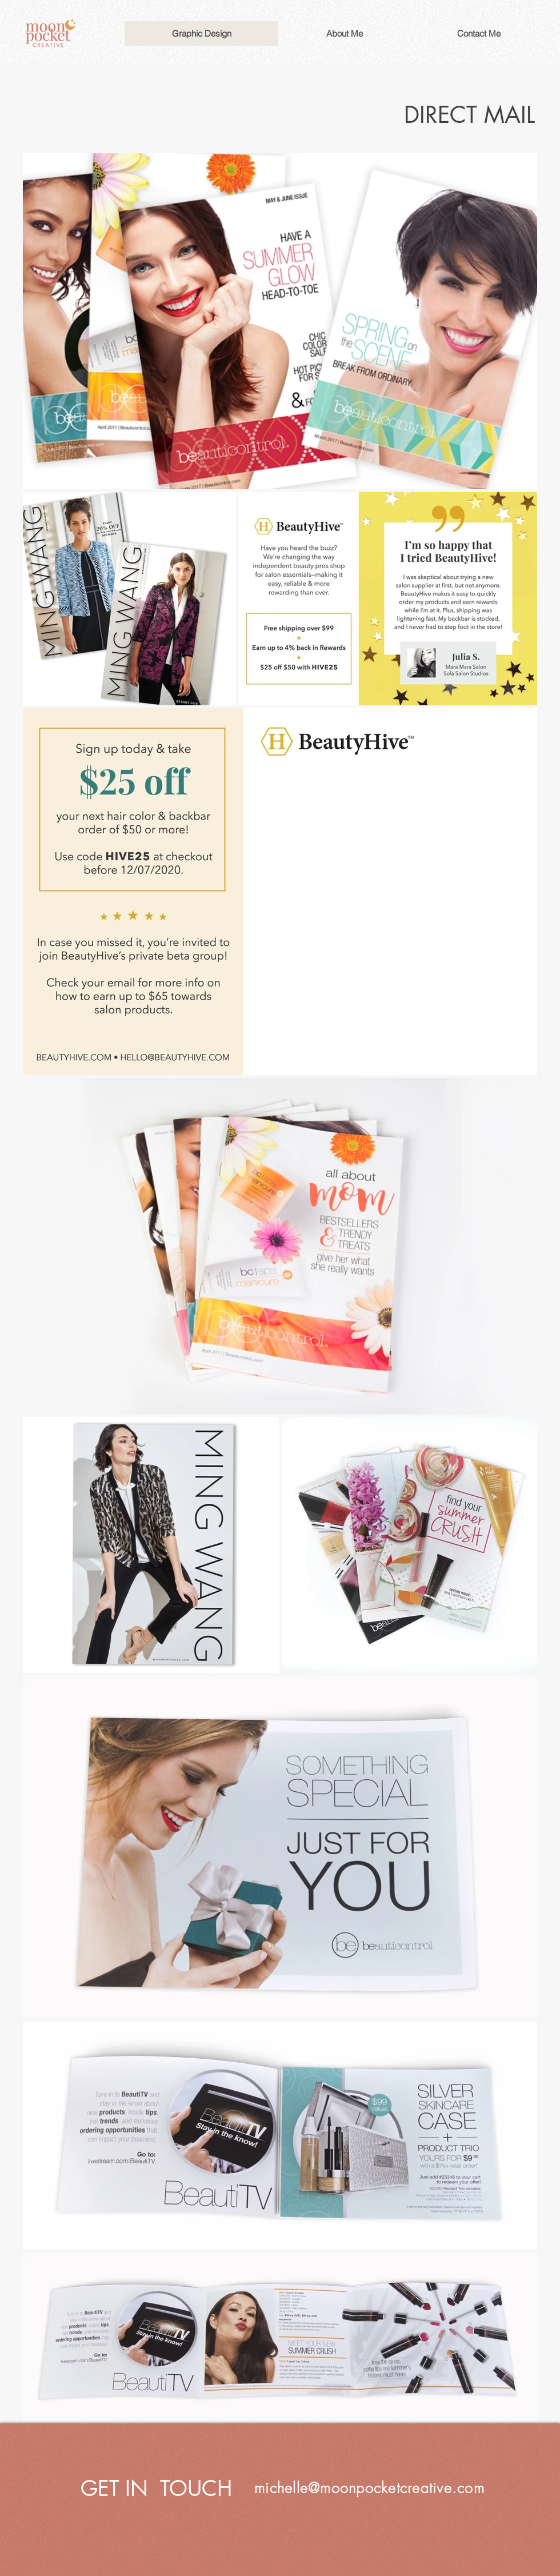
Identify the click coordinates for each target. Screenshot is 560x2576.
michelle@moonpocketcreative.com (369, 2488)
